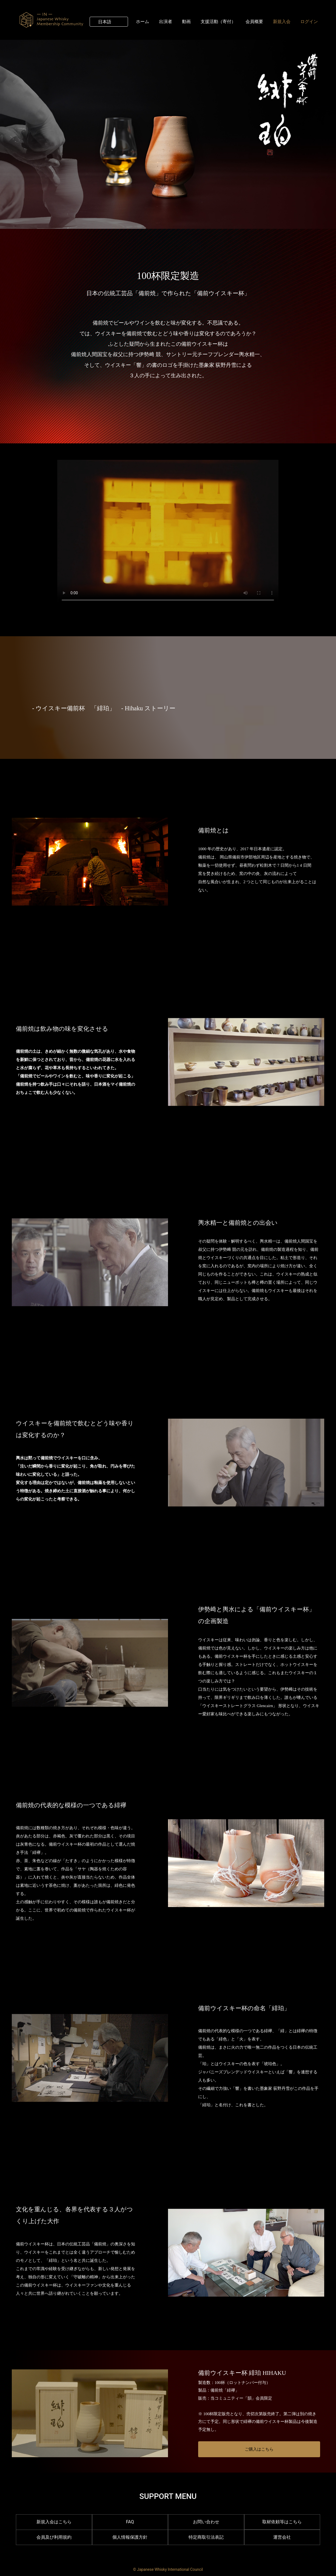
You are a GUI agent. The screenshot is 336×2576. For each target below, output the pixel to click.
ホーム (142, 21)
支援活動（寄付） (218, 21)
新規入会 (282, 21)
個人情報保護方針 (129, 2537)
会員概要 (254, 21)
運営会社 (282, 2537)
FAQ (130, 2521)
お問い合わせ (206, 2521)
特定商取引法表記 (206, 2537)
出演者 (165, 21)
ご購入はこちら (259, 2449)
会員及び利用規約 (54, 2537)
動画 (186, 21)
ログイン (309, 21)
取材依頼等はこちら (282, 2521)
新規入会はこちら (54, 2521)
